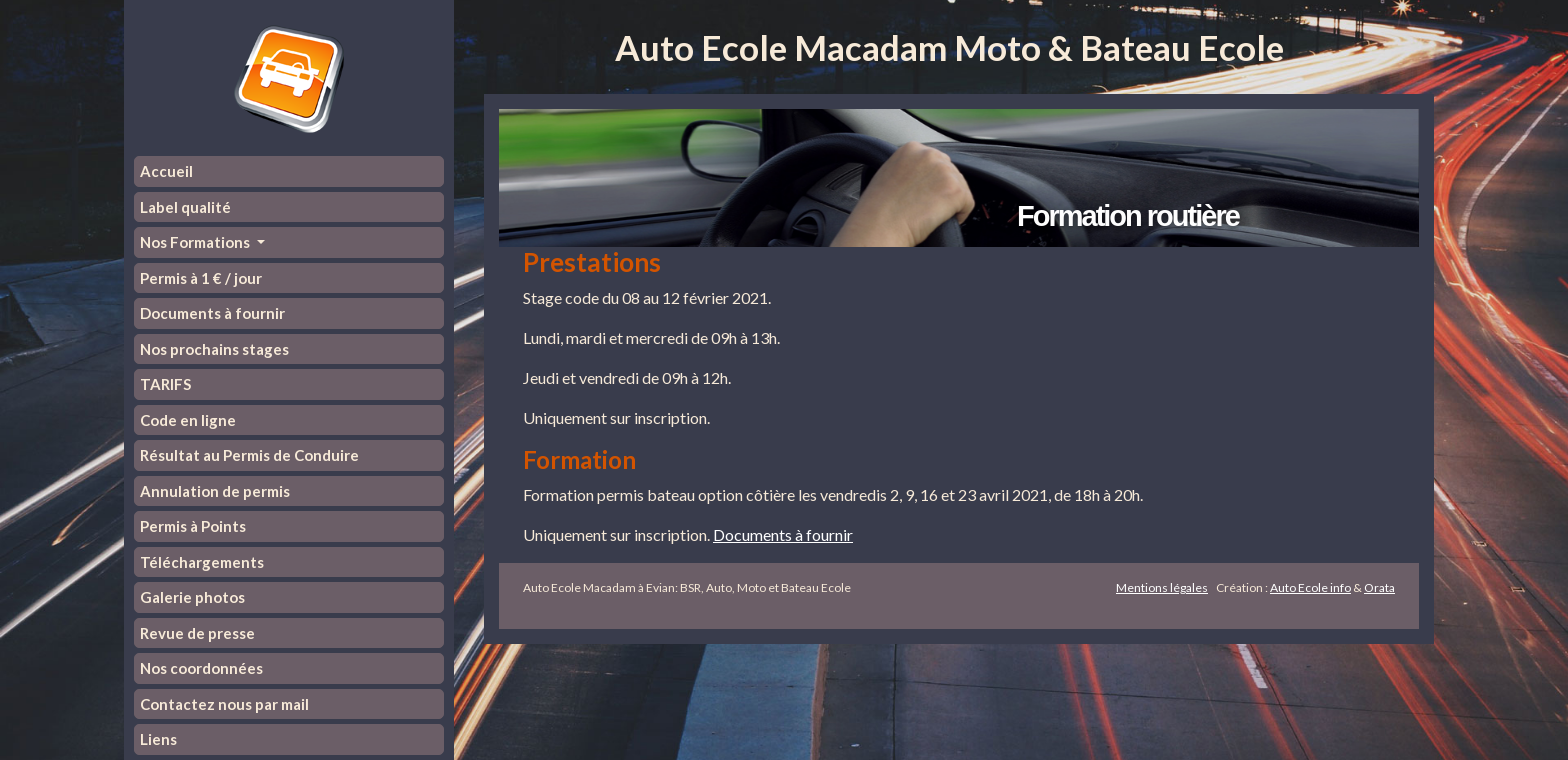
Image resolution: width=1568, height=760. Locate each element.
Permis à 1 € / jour (201, 278)
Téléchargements (202, 562)
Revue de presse (197, 633)
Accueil (166, 171)
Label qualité (185, 207)
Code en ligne (188, 420)
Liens (158, 739)
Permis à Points (193, 526)
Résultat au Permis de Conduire (249, 455)
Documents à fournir (212, 313)
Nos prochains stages (214, 349)
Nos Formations (196, 242)
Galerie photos (192, 597)
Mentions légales (1162, 587)
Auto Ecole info (1310, 587)
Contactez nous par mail (224, 704)
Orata (1379, 587)
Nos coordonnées (201, 668)
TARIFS (165, 384)
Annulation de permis (215, 491)
